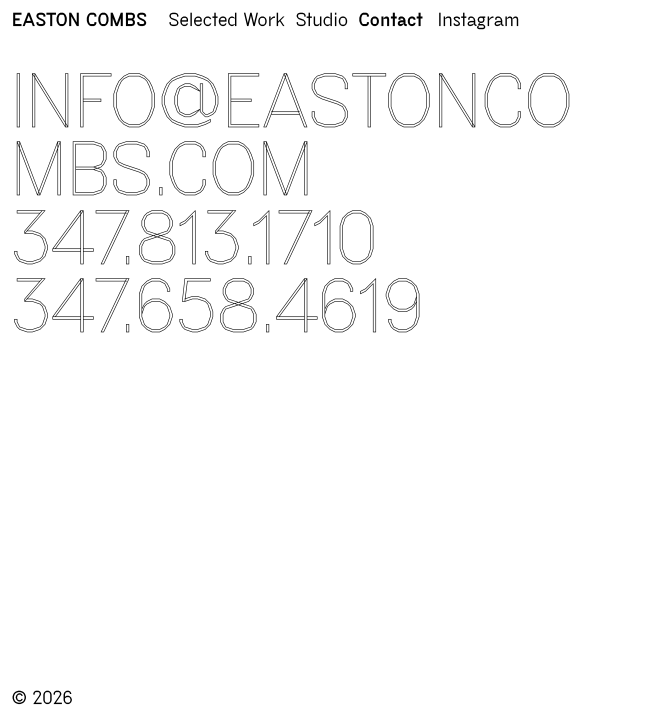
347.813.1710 (195, 238)
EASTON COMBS (79, 20)
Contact (391, 20)
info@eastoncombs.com (293, 135)
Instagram (479, 20)
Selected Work (226, 20)
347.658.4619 (218, 306)
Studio (321, 20)
